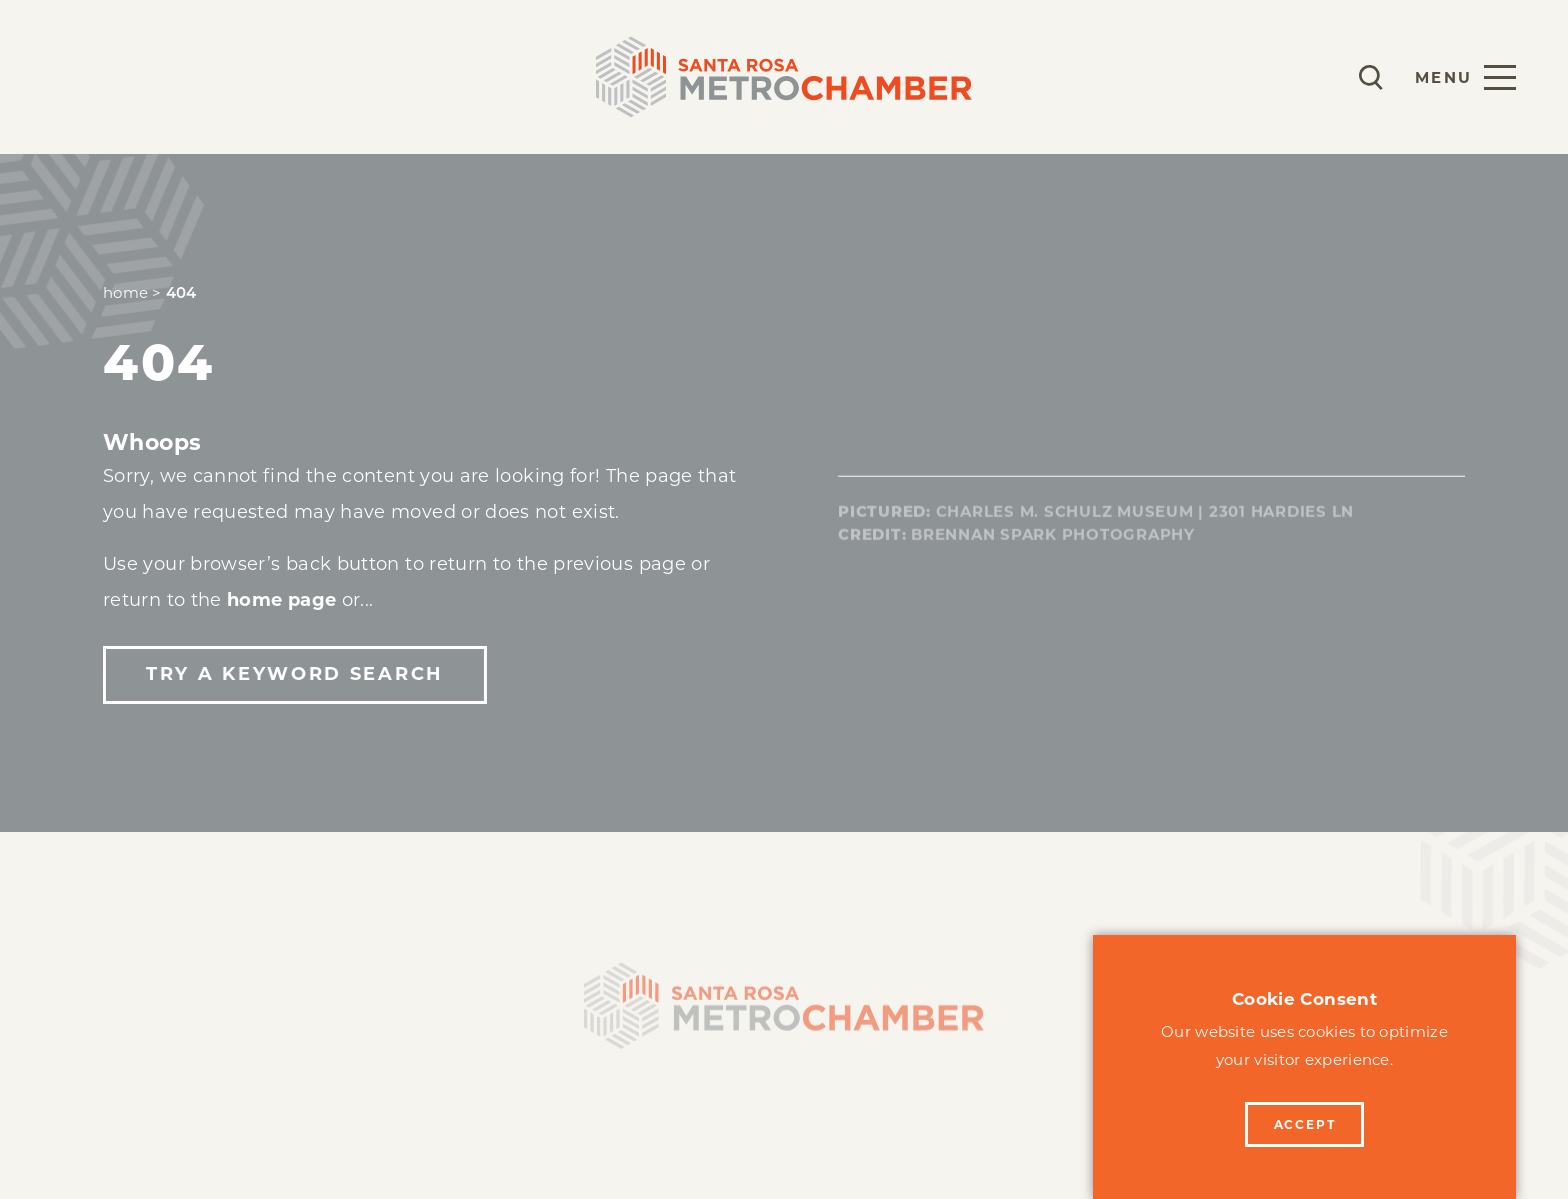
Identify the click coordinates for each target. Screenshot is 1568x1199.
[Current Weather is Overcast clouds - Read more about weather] (1312, 77)
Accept (1305, 1124)
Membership (117, 76)
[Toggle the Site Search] (1371, 77)
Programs (270, 76)
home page (281, 600)
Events (396, 76)
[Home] (784, 1013)
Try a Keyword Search (294, 674)
